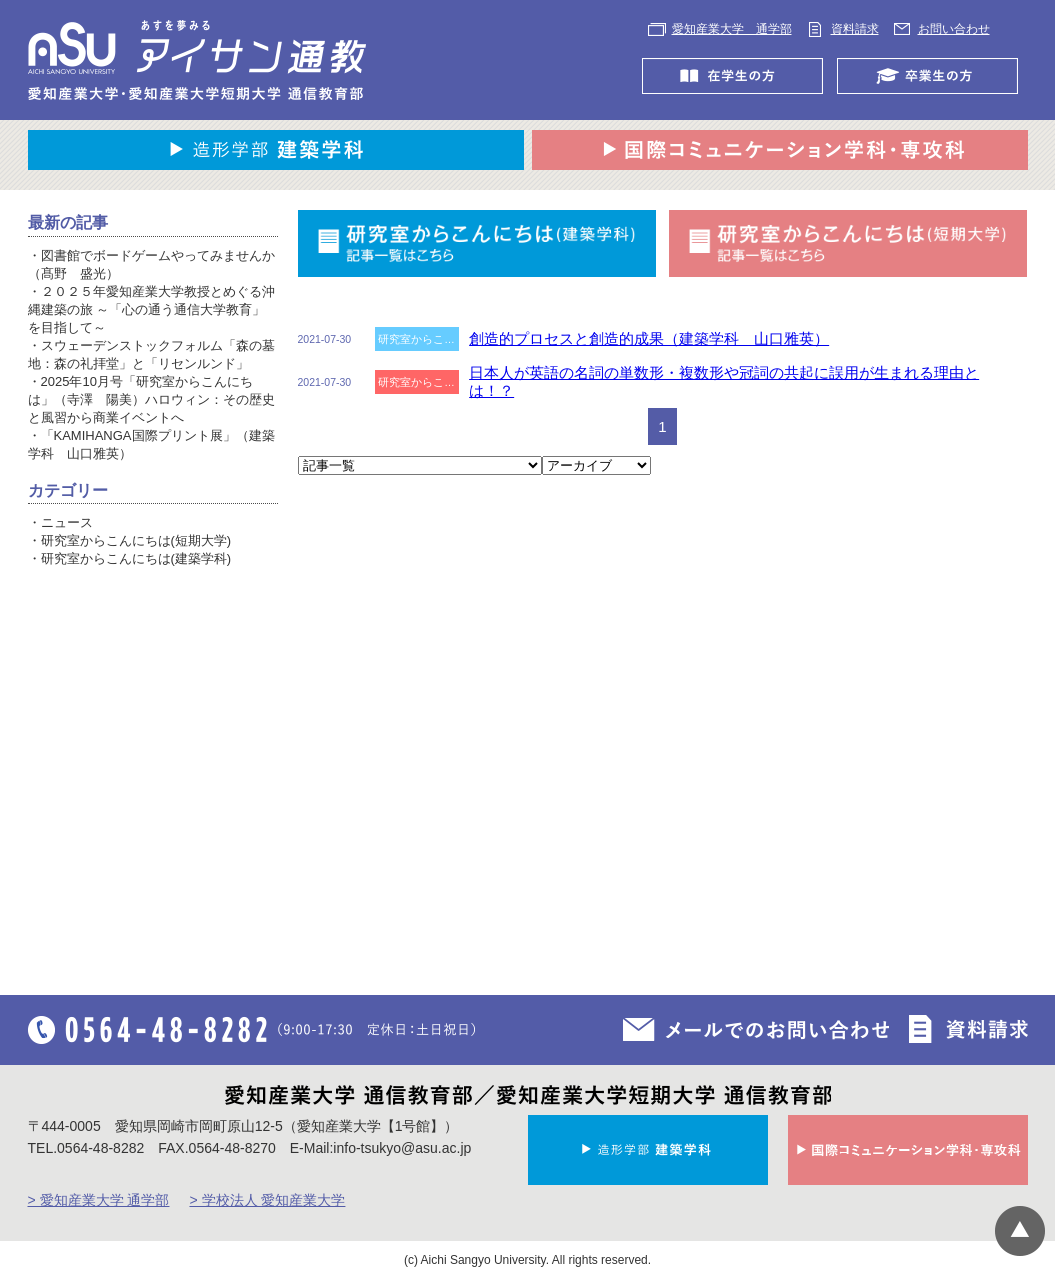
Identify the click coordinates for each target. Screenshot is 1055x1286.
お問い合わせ (954, 29)
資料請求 (855, 29)
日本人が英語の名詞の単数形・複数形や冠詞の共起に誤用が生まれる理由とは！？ (724, 381)
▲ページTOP (1020, 1231)
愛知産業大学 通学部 (732, 29)
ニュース (67, 522)
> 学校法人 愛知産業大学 (267, 1200)
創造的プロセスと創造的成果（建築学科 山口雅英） (649, 338)
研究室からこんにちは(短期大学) (136, 540)
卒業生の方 (932, 76)
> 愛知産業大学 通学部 (99, 1200)
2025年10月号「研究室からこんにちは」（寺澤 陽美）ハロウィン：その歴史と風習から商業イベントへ (151, 399)
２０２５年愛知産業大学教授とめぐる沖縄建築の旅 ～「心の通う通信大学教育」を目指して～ (151, 309)
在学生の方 (737, 76)
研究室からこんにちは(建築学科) (136, 558)
